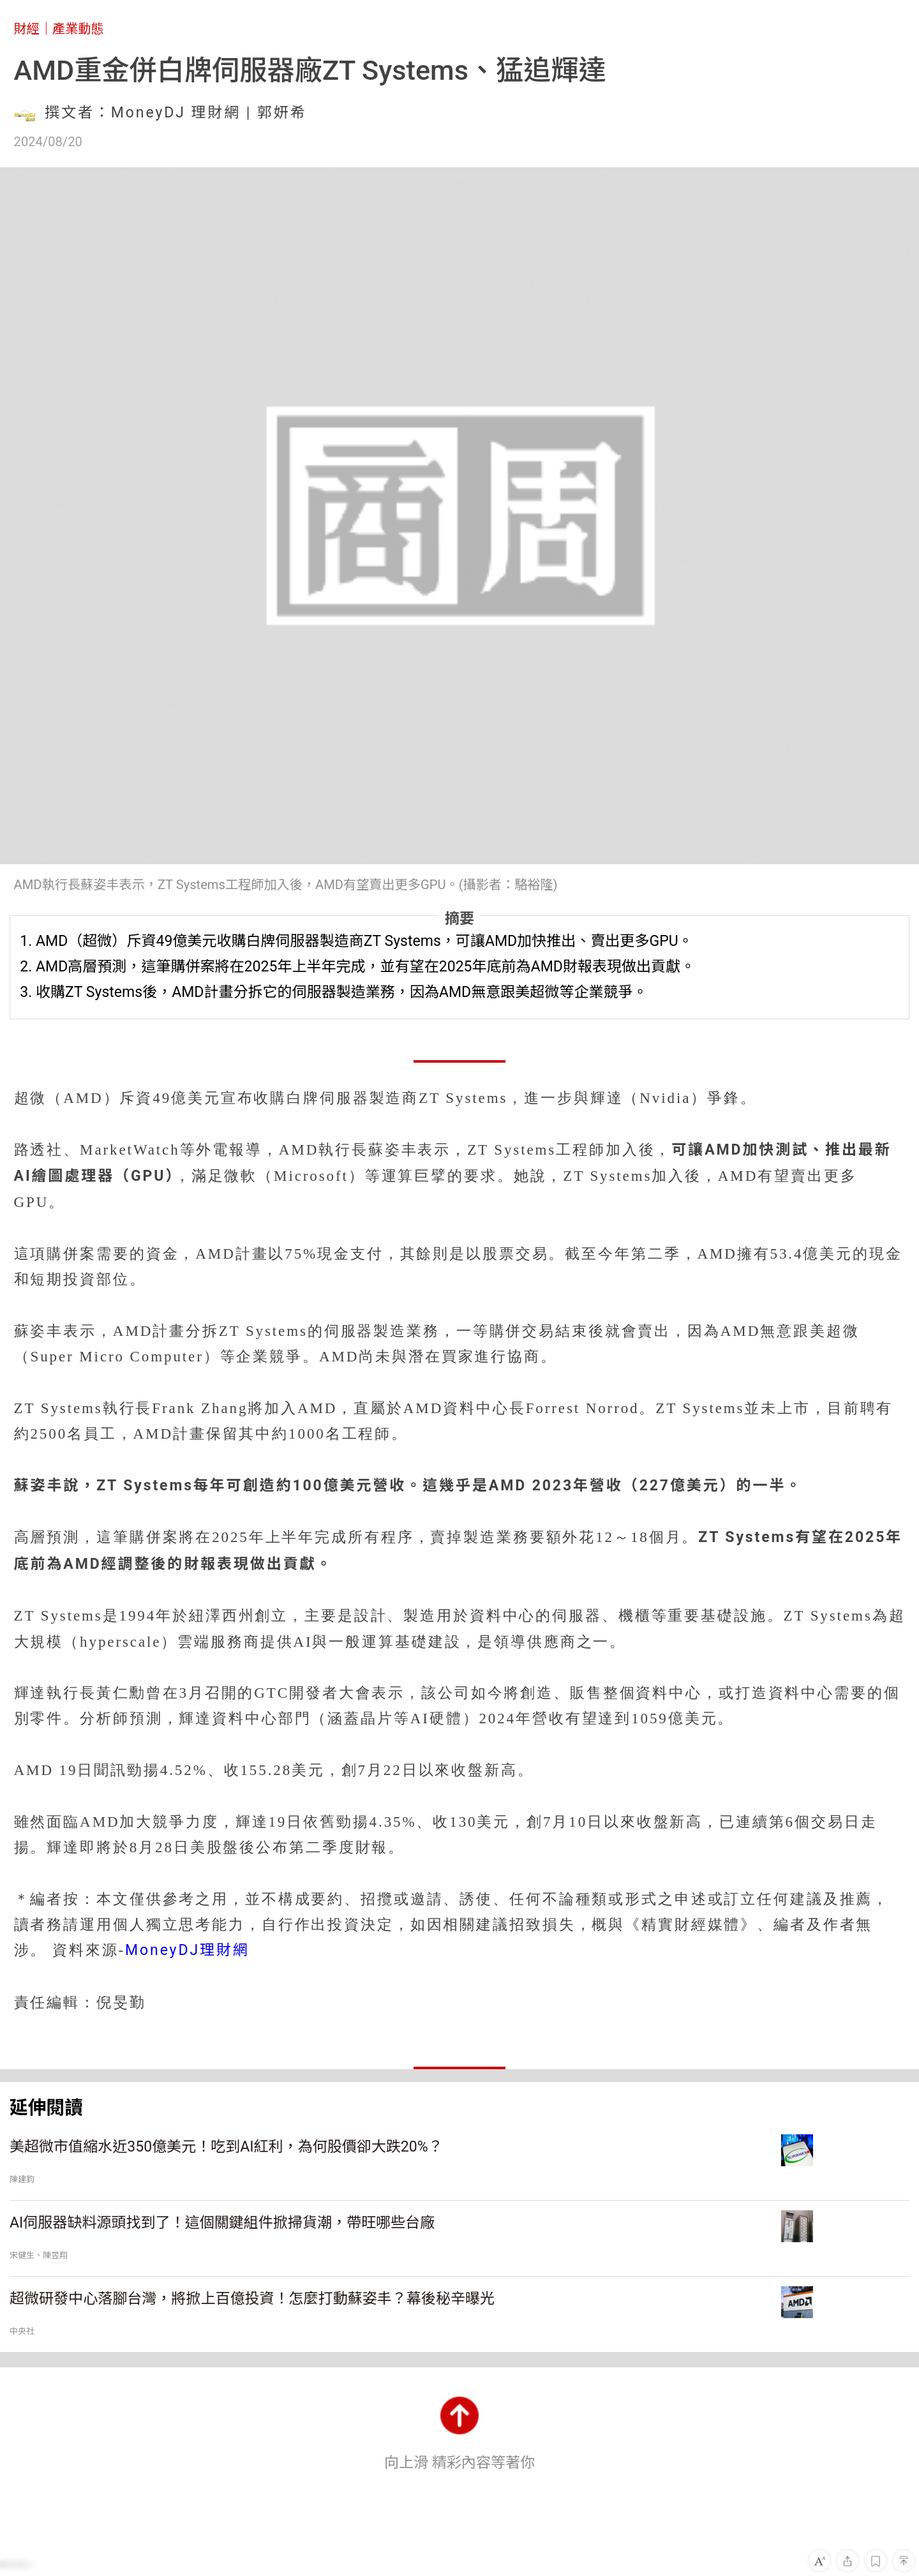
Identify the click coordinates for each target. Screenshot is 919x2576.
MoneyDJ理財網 (187, 1950)
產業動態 (78, 28)
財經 (27, 28)
